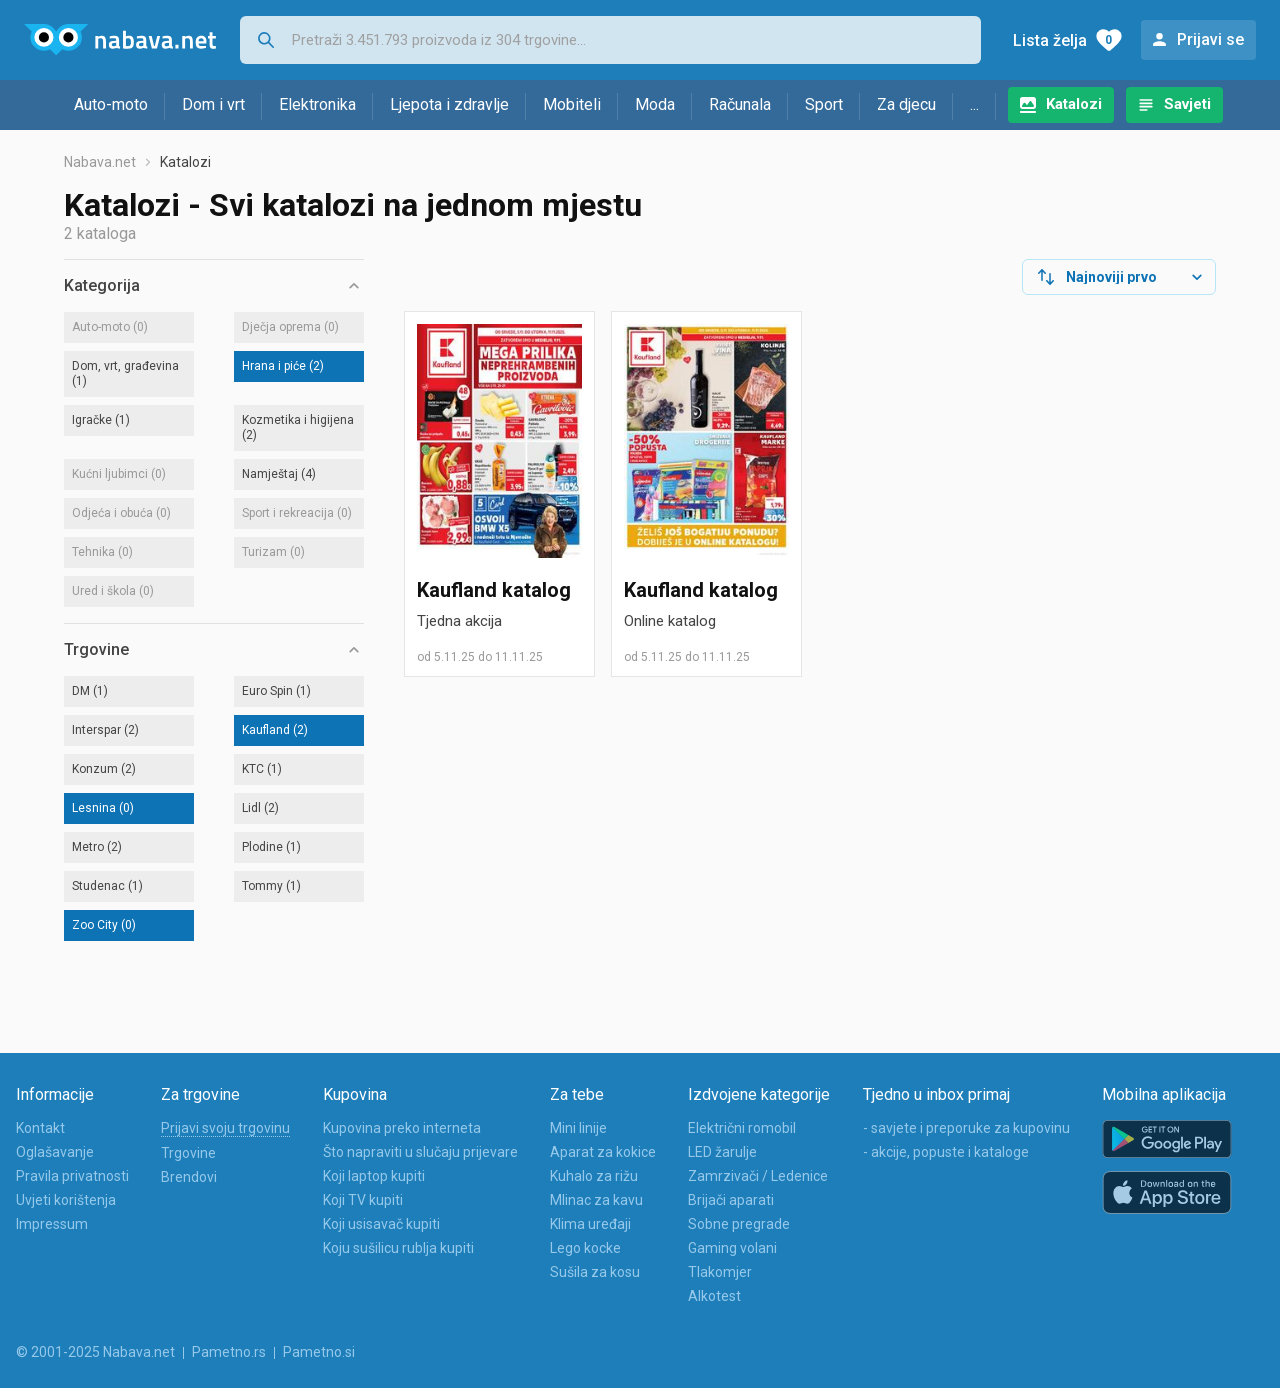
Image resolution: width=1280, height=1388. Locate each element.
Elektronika (317, 104)
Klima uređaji (590, 1224)
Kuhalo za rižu (594, 1176)
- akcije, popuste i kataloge (946, 1152)
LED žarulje (722, 1152)
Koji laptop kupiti (374, 1176)
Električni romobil (742, 1128)
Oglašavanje (55, 1152)
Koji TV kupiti (363, 1200)
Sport (824, 104)
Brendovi (189, 1177)
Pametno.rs (229, 1352)
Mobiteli (572, 104)
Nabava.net (100, 162)
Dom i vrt (213, 104)
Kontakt (40, 1128)
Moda (655, 104)
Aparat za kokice (603, 1152)
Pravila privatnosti (72, 1176)
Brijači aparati (731, 1200)
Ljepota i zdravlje (449, 104)
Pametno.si (319, 1352)
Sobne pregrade (739, 1224)
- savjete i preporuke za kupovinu (966, 1128)
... (974, 104)
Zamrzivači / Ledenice (758, 1176)
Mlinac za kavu (596, 1200)
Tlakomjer (720, 1272)
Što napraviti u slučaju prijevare (420, 1152)
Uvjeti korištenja (66, 1200)
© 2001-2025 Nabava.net (95, 1352)
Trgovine (188, 1153)
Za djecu (906, 104)
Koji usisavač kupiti (381, 1224)
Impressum (52, 1224)
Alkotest (714, 1296)
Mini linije (578, 1128)
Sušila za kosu (595, 1272)
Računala (740, 104)
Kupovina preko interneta (402, 1128)
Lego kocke (585, 1248)
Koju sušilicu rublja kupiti (398, 1248)
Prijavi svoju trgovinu (225, 1128)
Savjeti (1187, 104)
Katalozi (1074, 104)
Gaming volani (732, 1248)
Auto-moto (111, 104)
